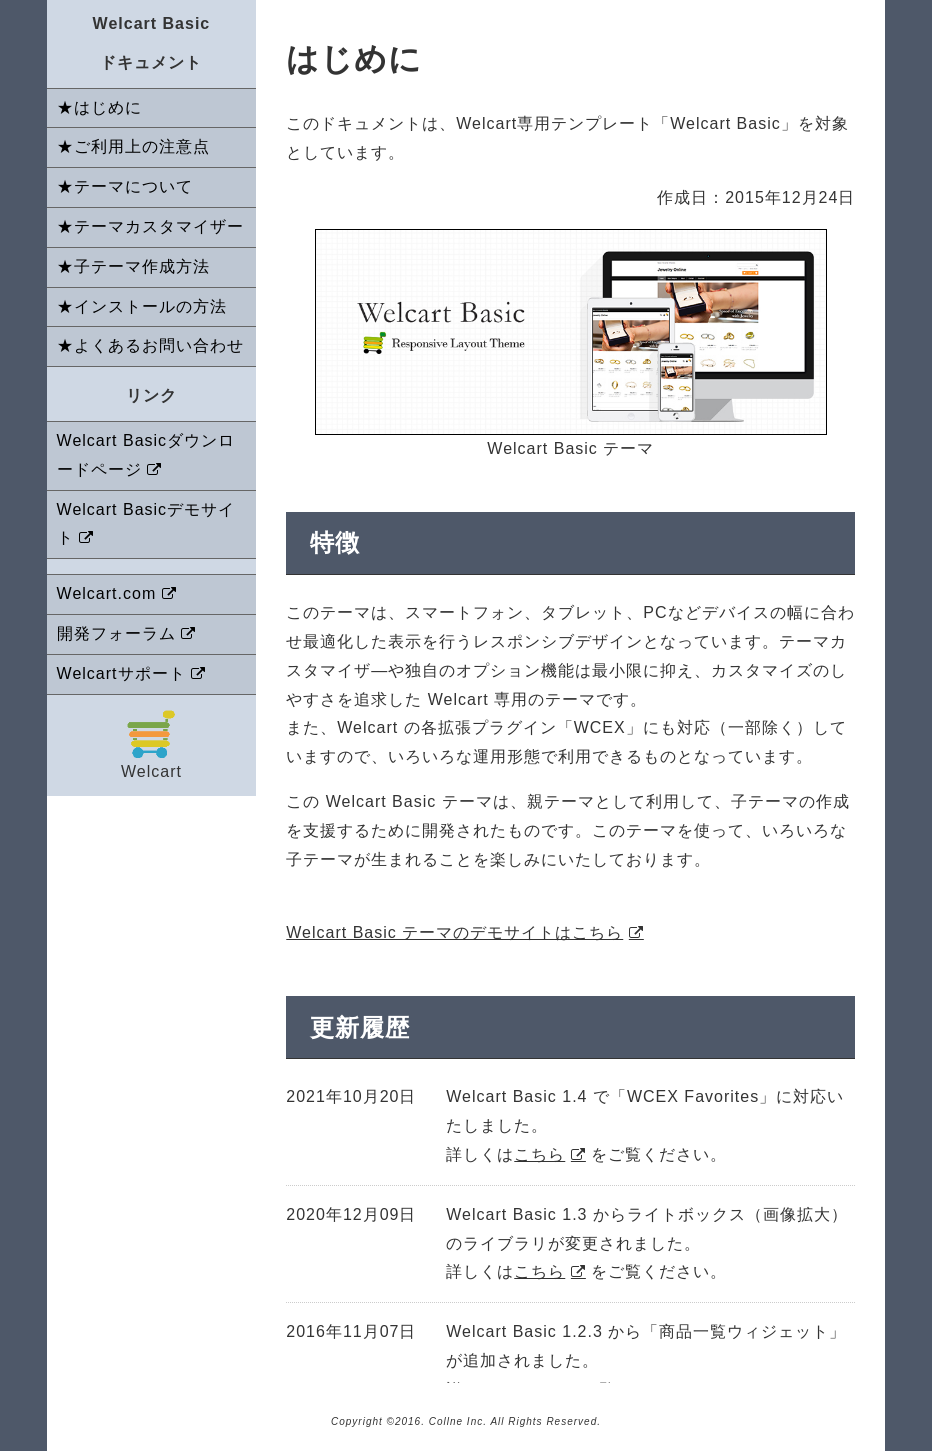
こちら (539, 1154)
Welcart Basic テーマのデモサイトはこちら (454, 932)
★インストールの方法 (142, 306)
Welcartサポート (121, 673)
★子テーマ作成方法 (133, 266)
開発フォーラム (116, 633)
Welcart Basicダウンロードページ (146, 455)
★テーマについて (125, 186)
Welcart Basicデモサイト (146, 524)
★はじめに (99, 107)
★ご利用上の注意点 (133, 146)
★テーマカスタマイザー (150, 226)
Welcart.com (107, 593)
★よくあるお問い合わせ (150, 345)
